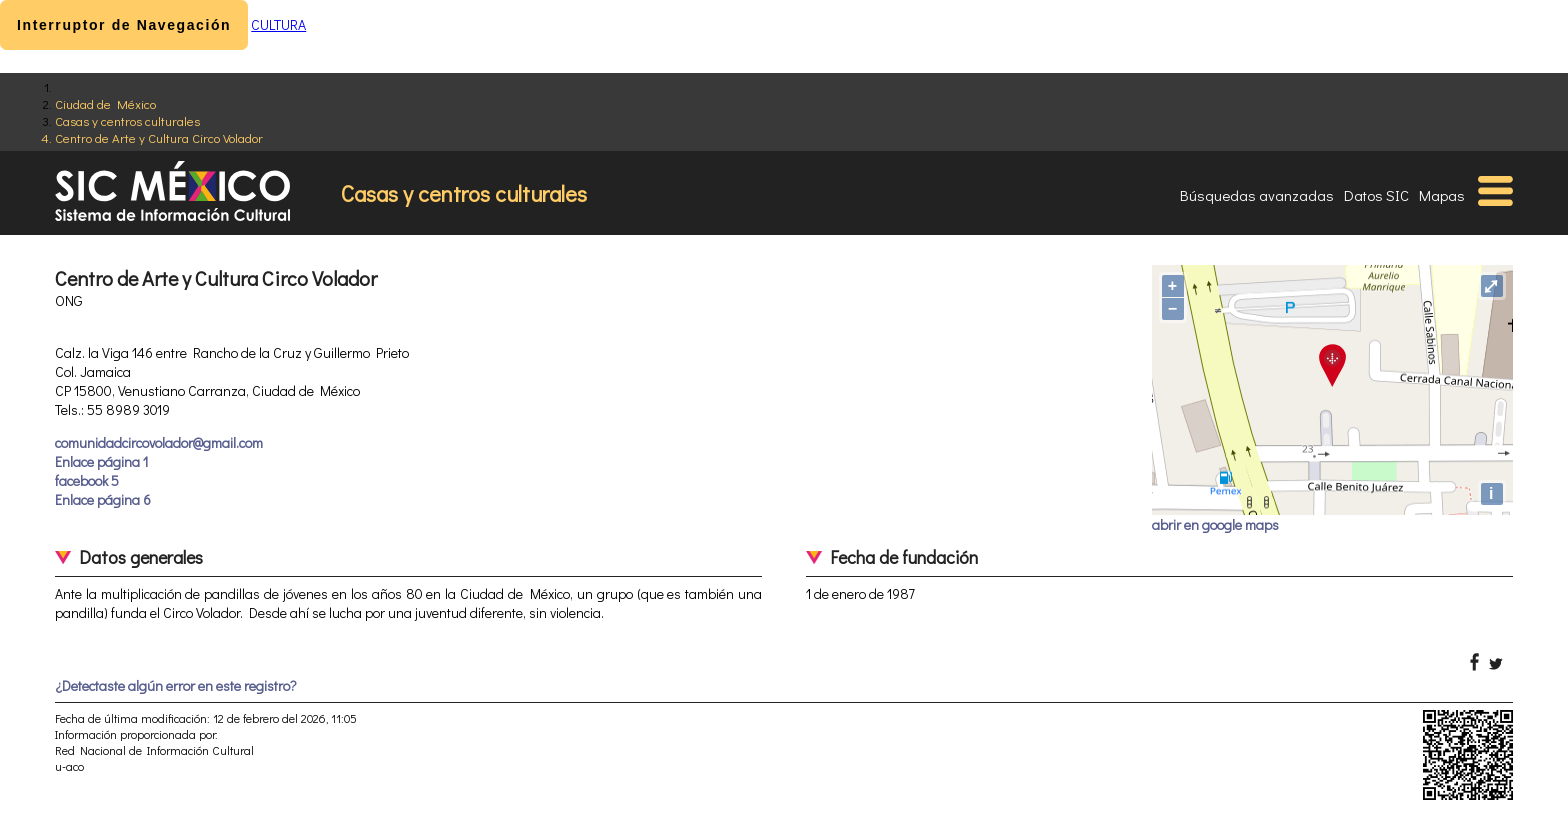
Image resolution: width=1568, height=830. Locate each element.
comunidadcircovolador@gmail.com (159, 442)
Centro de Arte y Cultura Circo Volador (159, 137)
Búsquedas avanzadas (1257, 195)
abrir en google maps (1215, 524)
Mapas (1442, 195)
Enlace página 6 (103, 499)
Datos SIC (1376, 195)
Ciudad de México (105, 103)
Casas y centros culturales (127, 120)
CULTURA (278, 24)
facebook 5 (87, 480)
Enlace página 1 (101, 461)
